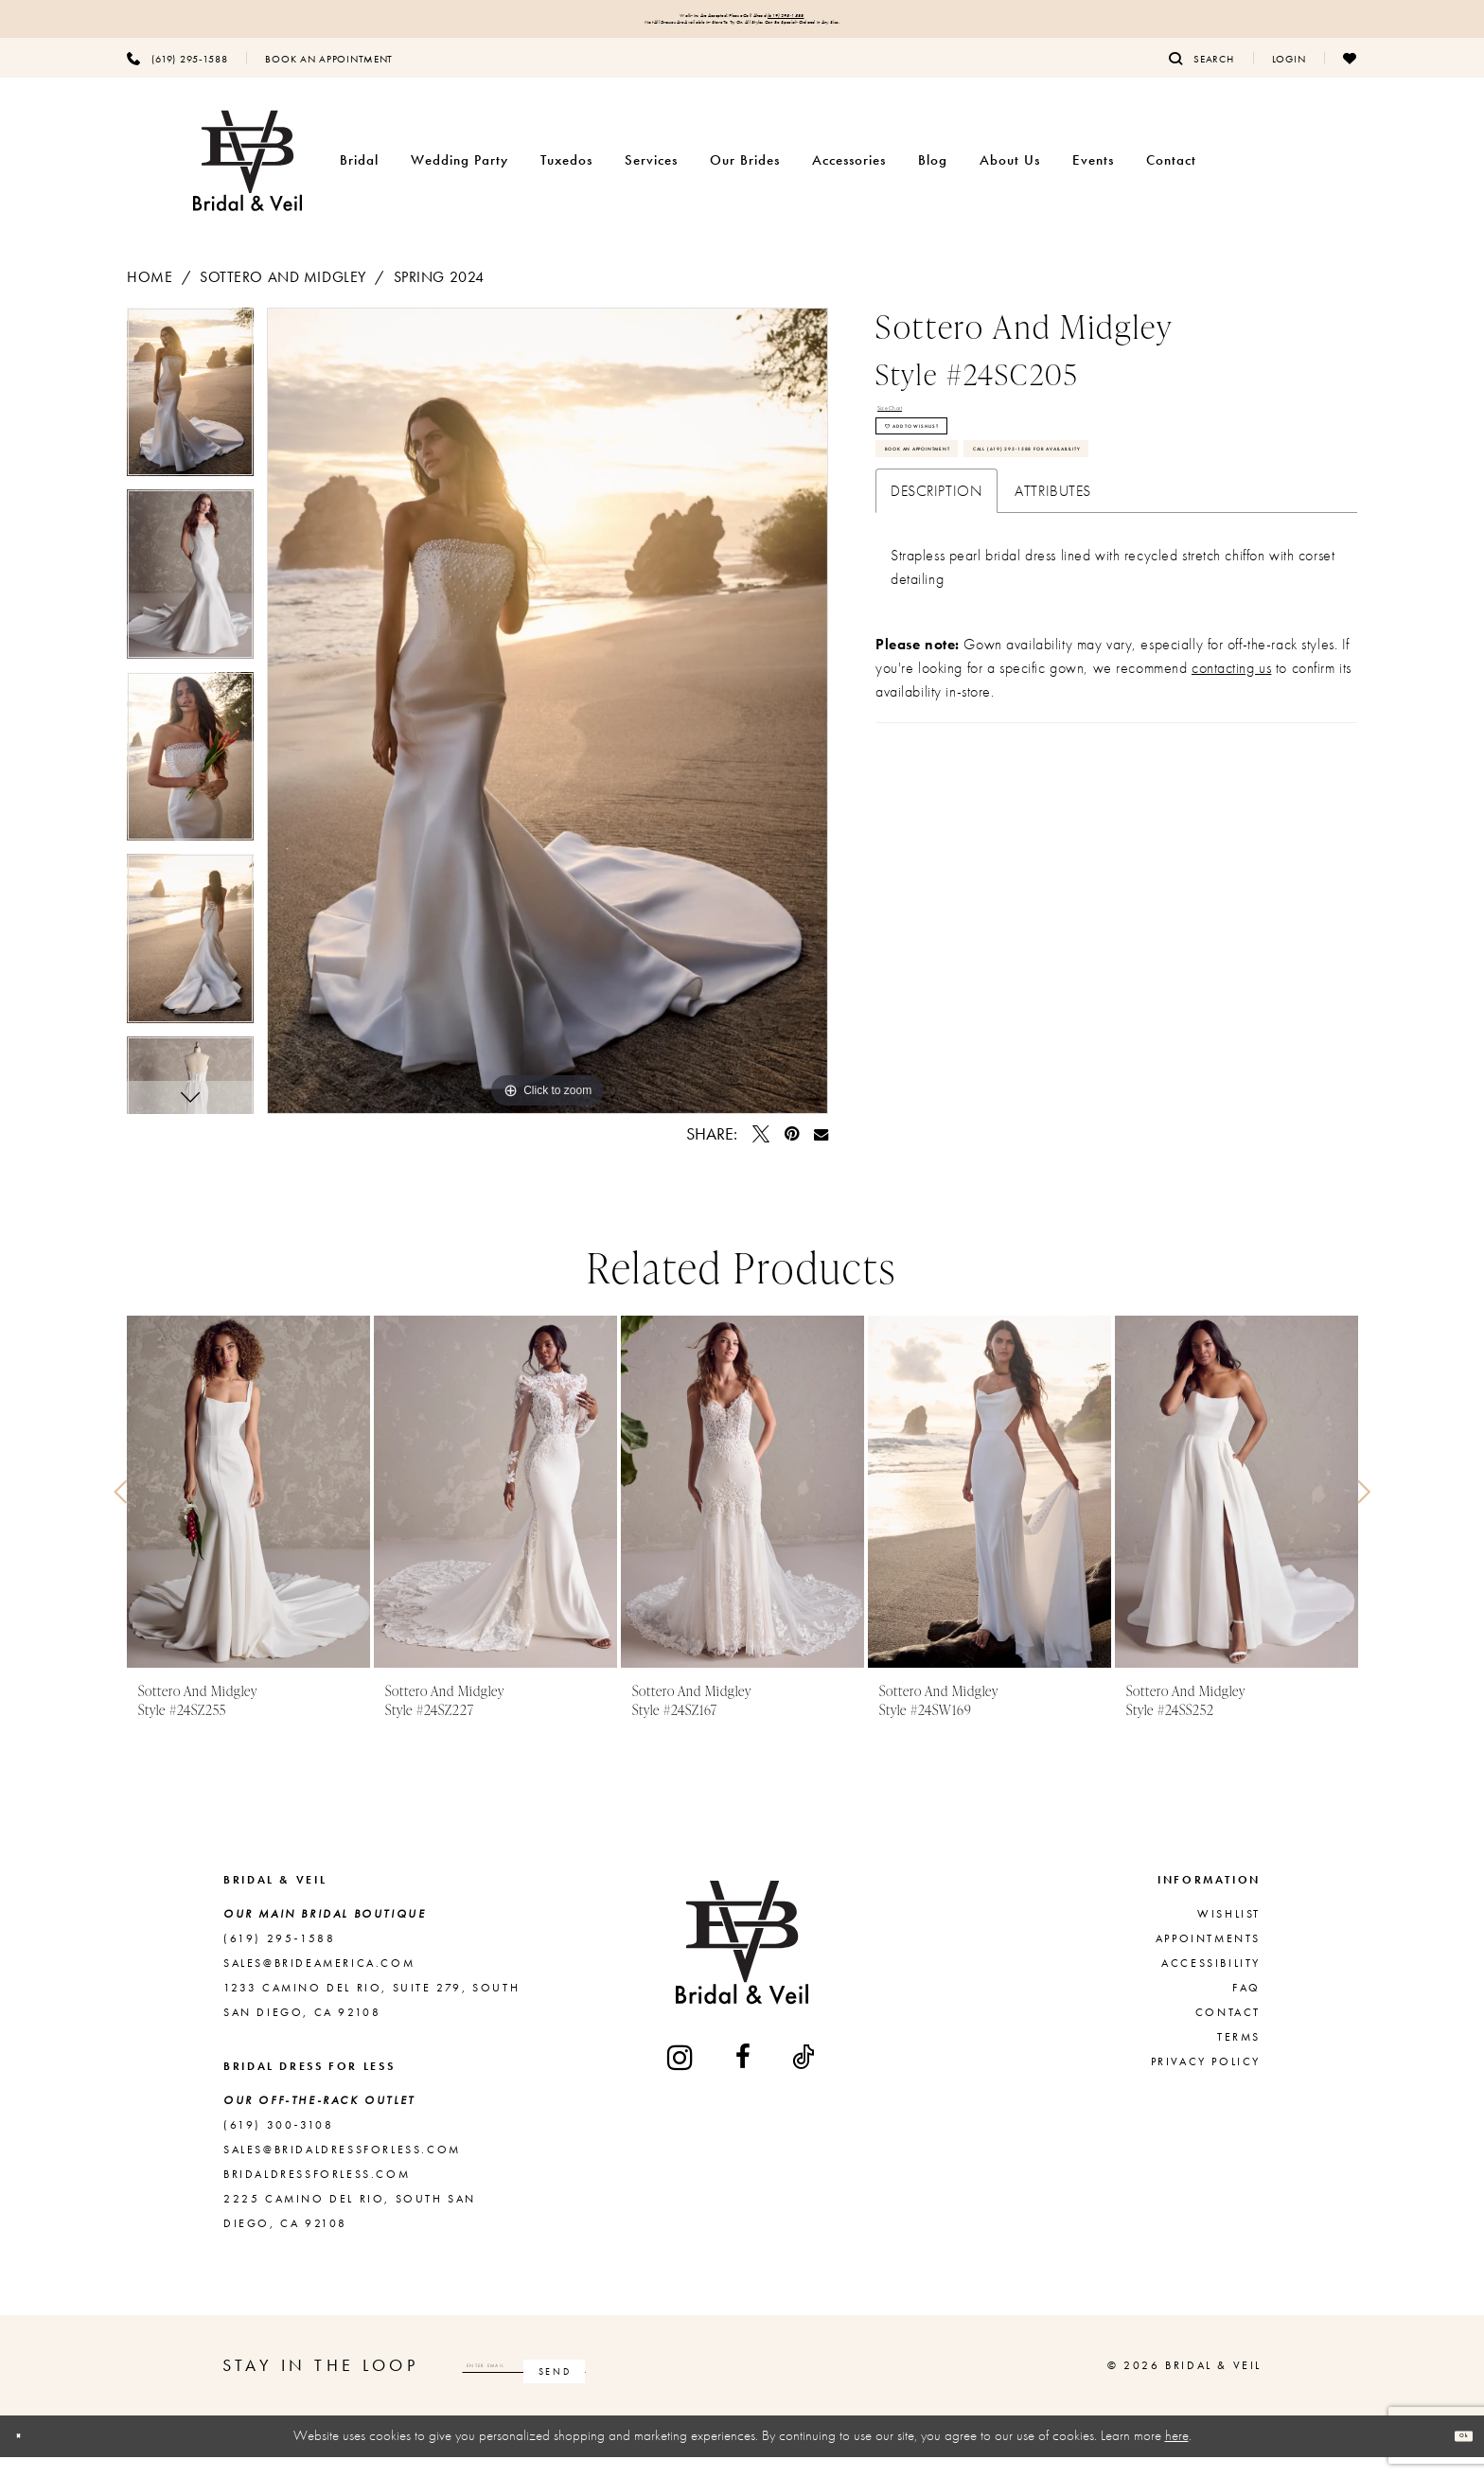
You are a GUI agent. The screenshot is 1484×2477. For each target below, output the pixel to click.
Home (149, 298)
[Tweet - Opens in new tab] (760, 1154)
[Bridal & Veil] (247, 181)
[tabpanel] (190, 419)
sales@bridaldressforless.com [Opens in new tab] (342, 2170)
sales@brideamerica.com (319, 1983)
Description (936, 645)
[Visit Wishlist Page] (1350, 79)
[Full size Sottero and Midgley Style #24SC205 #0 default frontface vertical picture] (547, 731)
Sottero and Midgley (283, 298)
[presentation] (248, 1513)
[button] (1289, 79)
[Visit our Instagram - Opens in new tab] (681, 2077)
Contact (1228, 2033)
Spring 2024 (439, 298)
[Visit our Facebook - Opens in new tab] (744, 2077)
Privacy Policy (1206, 2082)
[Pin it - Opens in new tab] (792, 1154)
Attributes (1053, 645)
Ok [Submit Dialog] (1451, 2456)
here (1177, 2456)
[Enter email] (620, 2385)
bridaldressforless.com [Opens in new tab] (316, 2195)
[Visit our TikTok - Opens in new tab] (804, 2077)
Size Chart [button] (912, 437)
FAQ (1246, 2008)
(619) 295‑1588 (866, 20)
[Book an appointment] (329, 79)
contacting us (1231, 822)
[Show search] (1201, 79)
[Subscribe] (745, 2385)
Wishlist (1229, 1934)
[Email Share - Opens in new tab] (821, 1154)
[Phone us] (177, 79)
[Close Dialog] (29, 2456)
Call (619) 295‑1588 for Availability (1028, 590)
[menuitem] (177, 79)
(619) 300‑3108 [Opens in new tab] (278, 2145)
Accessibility (1211, 1983)
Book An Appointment (976, 535)
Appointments (1208, 1959)
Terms (1239, 2057)
